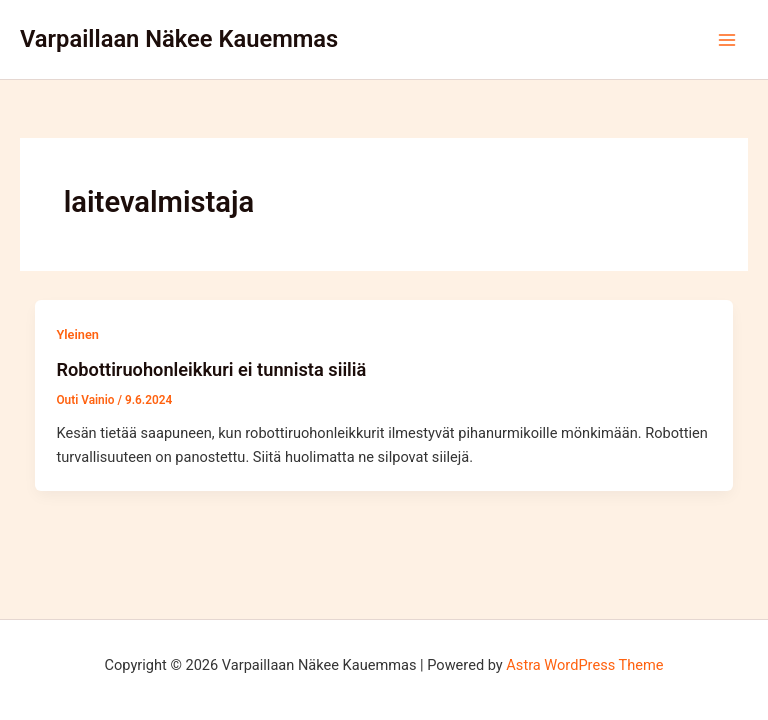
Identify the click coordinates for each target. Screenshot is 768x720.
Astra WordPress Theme (584, 665)
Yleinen (77, 334)
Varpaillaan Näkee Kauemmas (179, 39)
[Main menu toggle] (727, 40)
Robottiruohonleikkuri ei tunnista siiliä (211, 369)
